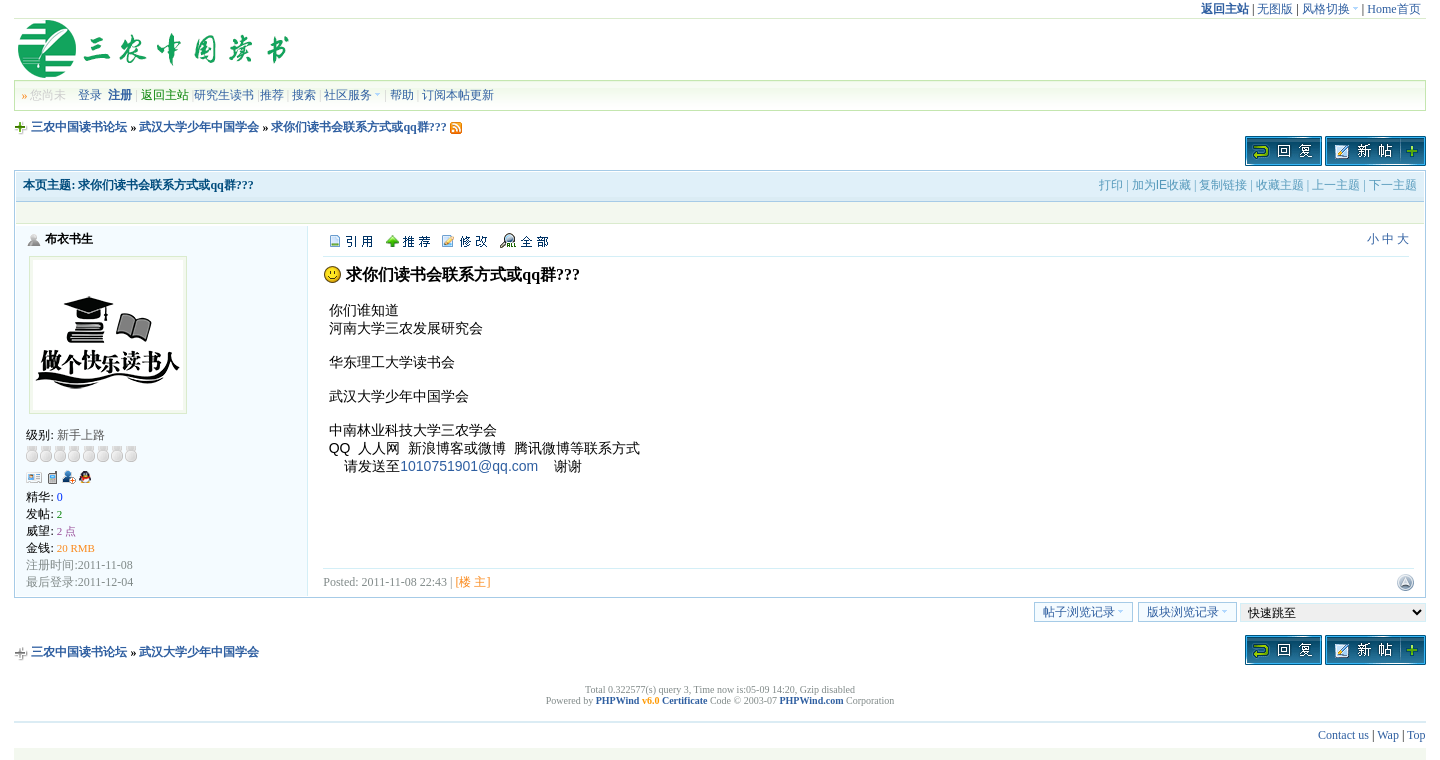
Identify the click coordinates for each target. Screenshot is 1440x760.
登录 (90, 95)
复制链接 (1223, 185)
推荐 (272, 95)
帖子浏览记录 (1083, 612)
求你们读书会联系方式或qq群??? (358, 127)
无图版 (1275, 9)
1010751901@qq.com (469, 466)
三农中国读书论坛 (79, 127)
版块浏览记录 (1187, 612)
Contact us (1343, 735)
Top (1416, 735)
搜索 (304, 95)
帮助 (402, 95)
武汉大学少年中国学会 (199, 127)
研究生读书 (224, 95)
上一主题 (1336, 185)
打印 (1111, 185)
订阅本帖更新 (458, 95)
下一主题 (1393, 185)
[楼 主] (472, 582)
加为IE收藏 (1161, 185)
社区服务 (352, 95)
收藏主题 (1280, 185)
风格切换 (1330, 9)
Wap (1388, 735)
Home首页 (1393, 9)
